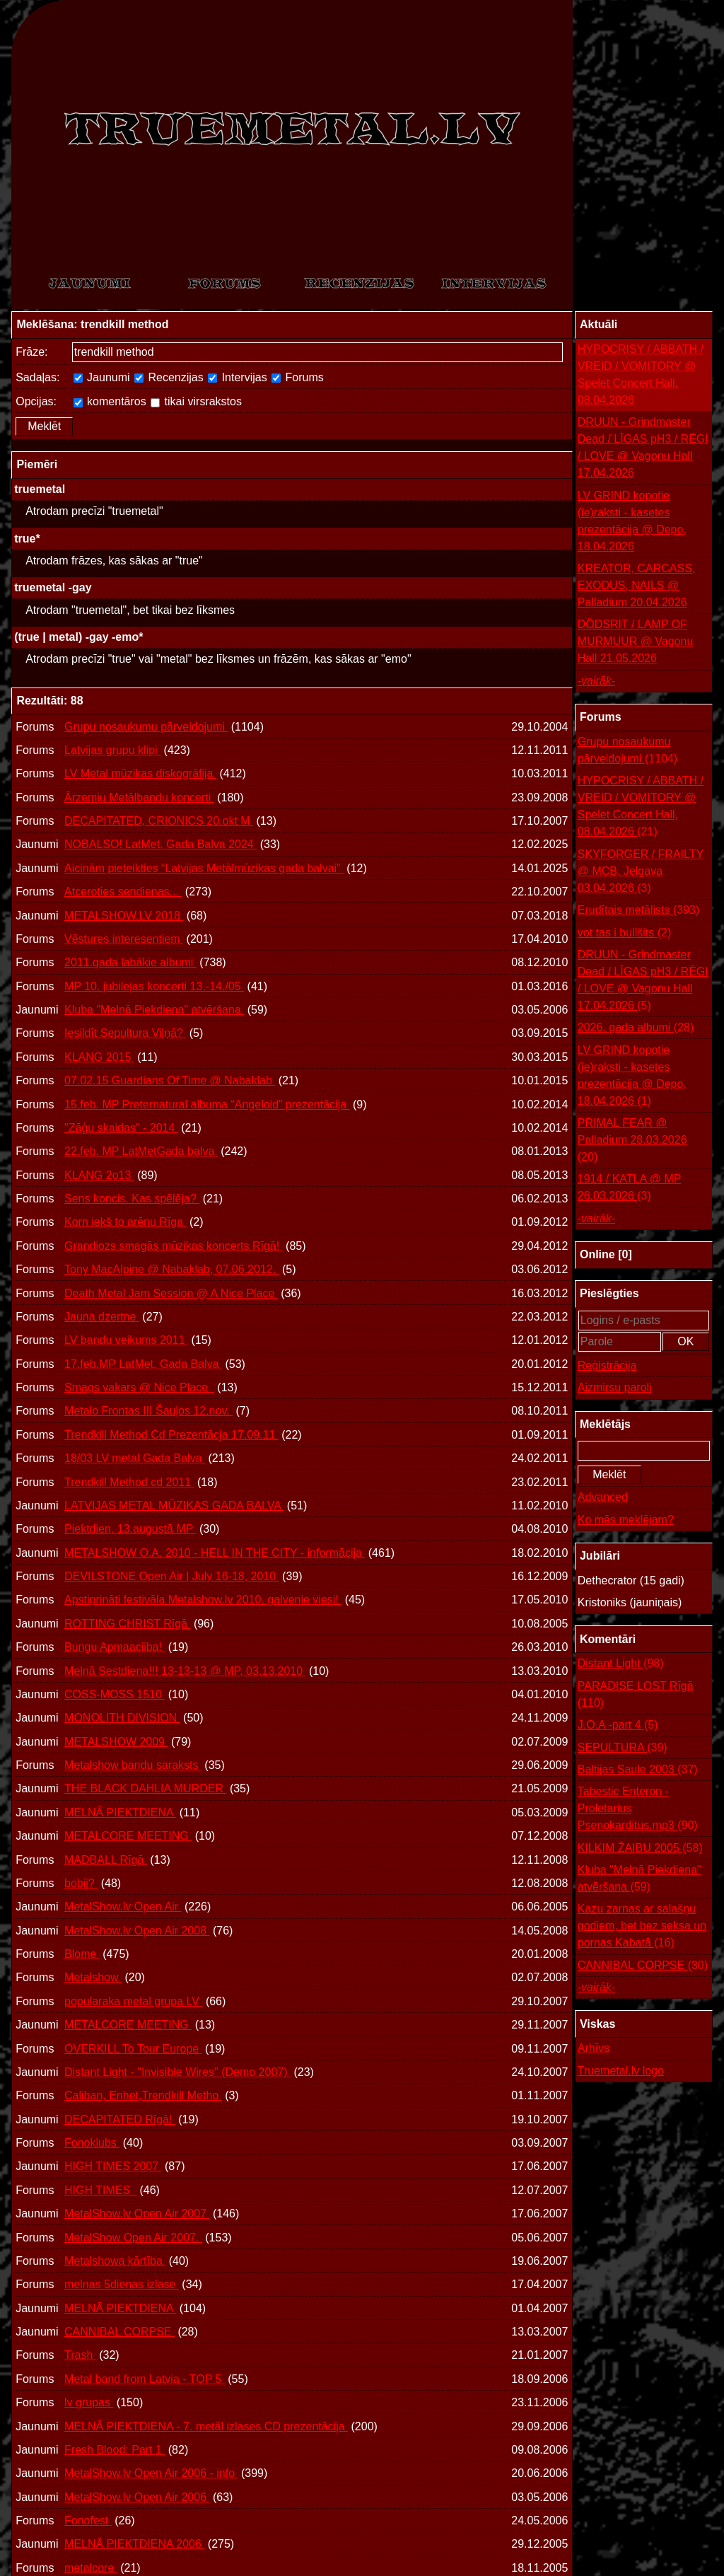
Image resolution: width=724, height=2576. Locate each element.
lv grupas (88, 2402)
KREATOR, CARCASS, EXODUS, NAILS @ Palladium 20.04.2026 (637, 585)
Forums (298, 377)
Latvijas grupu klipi (112, 750)
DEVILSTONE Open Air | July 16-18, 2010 (171, 1576)
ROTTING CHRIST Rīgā (127, 1624)
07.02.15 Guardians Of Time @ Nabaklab (169, 1080)
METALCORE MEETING (128, 1836)
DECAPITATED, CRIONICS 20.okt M (158, 821)
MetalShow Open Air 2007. (133, 2238)
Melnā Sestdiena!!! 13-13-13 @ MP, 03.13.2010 (185, 1671)
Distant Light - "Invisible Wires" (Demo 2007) (177, 2072)
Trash (80, 2355)
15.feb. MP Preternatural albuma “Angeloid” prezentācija (206, 1104)
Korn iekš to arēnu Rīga (125, 1222)
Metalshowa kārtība (114, 2261)
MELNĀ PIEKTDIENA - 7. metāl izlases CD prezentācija (206, 2426)
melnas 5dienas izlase (121, 2284)
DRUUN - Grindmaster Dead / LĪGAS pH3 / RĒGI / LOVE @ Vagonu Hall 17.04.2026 (643, 447)
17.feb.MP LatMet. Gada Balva (143, 1364)
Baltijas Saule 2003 (638, 1769)
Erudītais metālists (639, 910)
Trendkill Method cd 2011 (129, 1482)
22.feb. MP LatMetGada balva (141, 1151)
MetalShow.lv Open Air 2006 (136, 2497)
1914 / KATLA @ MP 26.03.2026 (630, 1189)
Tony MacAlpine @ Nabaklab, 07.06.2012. (171, 1269)
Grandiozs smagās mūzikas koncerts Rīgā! (173, 1246)
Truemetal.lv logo (621, 2071)
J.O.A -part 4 (618, 1725)
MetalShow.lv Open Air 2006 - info (151, 2473)
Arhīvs (593, 2048)
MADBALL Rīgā (105, 1860)
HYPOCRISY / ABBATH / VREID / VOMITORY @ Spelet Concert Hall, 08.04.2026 (640, 374)
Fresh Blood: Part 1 (114, 2450)
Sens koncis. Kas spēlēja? (131, 1199)
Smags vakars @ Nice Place (139, 1387)
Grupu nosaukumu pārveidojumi (146, 727)
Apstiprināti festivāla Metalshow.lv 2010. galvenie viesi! (202, 1600)
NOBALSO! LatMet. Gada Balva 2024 (160, 844)
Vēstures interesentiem (123, 939)
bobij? (81, 1883)
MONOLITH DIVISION (122, 1718)
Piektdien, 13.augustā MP (130, 1529)
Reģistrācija (607, 1365)
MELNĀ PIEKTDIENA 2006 (134, 2544)
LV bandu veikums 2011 (126, 1340)
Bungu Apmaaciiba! (114, 1647)
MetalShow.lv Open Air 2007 (136, 2213)
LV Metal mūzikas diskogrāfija (140, 773)
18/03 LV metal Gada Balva (134, 1458)
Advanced (603, 1497)
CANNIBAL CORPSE (119, 2332)
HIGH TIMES (100, 2190)
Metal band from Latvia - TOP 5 (144, 2379)
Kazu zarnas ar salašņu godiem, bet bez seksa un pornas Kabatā (642, 1927)
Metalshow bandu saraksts (133, 1765)
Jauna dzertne (101, 1317)
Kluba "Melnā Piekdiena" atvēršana (154, 1010)
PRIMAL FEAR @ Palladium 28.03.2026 (632, 1141)
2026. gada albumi (636, 1027)
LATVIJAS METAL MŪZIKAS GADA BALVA (174, 1505)
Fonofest (88, 2520)
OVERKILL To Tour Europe (133, 2049)
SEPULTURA (622, 1747)
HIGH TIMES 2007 (113, 2166)
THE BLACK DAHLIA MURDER (145, 1788)
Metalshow (93, 1977)
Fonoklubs (91, 2143)
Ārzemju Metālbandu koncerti (139, 797)
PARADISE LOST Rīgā (636, 1696)
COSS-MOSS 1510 (114, 1694)
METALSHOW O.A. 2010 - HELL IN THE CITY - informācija (214, 1553)
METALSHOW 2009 (116, 1742)
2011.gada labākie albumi (130, 962)
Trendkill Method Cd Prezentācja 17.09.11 (171, 1435)
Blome (82, 1954)
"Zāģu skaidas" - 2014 (121, 1128)
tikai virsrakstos (196, 401)
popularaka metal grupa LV (133, 2001)
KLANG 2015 (99, 1057)
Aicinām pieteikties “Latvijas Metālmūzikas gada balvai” (204, 868)
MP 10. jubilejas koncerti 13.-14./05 (154, 986)
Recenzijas (169, 377)
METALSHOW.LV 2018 (123, 916)
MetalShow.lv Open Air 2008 (136, 1931)
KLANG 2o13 (99, 1175)
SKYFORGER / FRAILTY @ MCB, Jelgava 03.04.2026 (640, 872)
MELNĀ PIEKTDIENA (120, 1812)
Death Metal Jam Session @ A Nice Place (171, 1293)
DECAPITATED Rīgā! (119, 2119)
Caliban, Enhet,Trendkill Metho (143, 2095)
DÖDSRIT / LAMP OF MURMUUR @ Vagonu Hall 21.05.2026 (636, 641)
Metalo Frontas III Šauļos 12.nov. (148, 1411)
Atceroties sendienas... (123, 892)
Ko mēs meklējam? (626, 1520)
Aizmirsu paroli (615, 1387)
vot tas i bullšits (625, 932)
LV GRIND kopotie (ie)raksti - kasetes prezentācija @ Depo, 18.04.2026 (632, 520)
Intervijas (237, 377)
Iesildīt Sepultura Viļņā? (125, 1033)
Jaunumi (102, 377)
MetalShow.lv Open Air (122, 1907)
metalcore (90, 2568)
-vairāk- (596, 681)
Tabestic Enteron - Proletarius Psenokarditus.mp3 (638, 1809)
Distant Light (621, 1663)
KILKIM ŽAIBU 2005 (640, 1848)
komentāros (110, 401)
